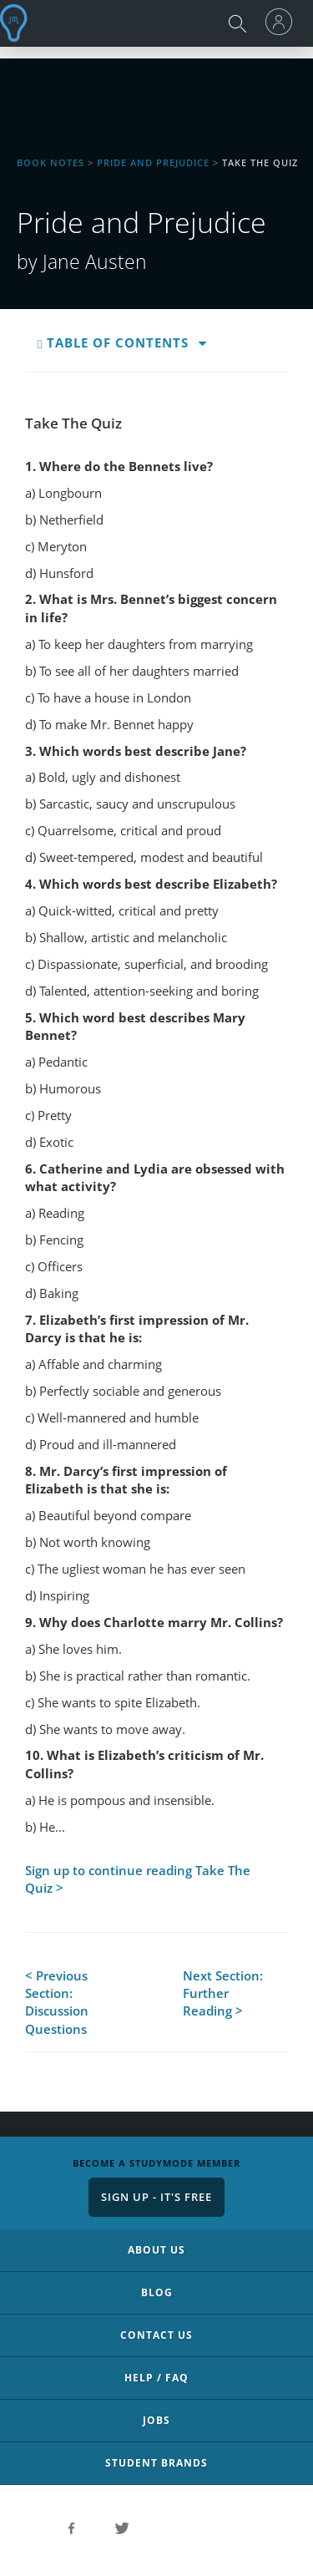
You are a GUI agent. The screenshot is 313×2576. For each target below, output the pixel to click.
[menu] (283, 21)
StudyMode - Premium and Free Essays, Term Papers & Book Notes (18, 23)
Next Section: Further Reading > (223, 1993)
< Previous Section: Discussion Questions (56, 2002)
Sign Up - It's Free (156, 2196)
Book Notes (50, 162)
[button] (203, 343)
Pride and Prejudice (153, 162)
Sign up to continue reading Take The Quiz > (137, 1879)
